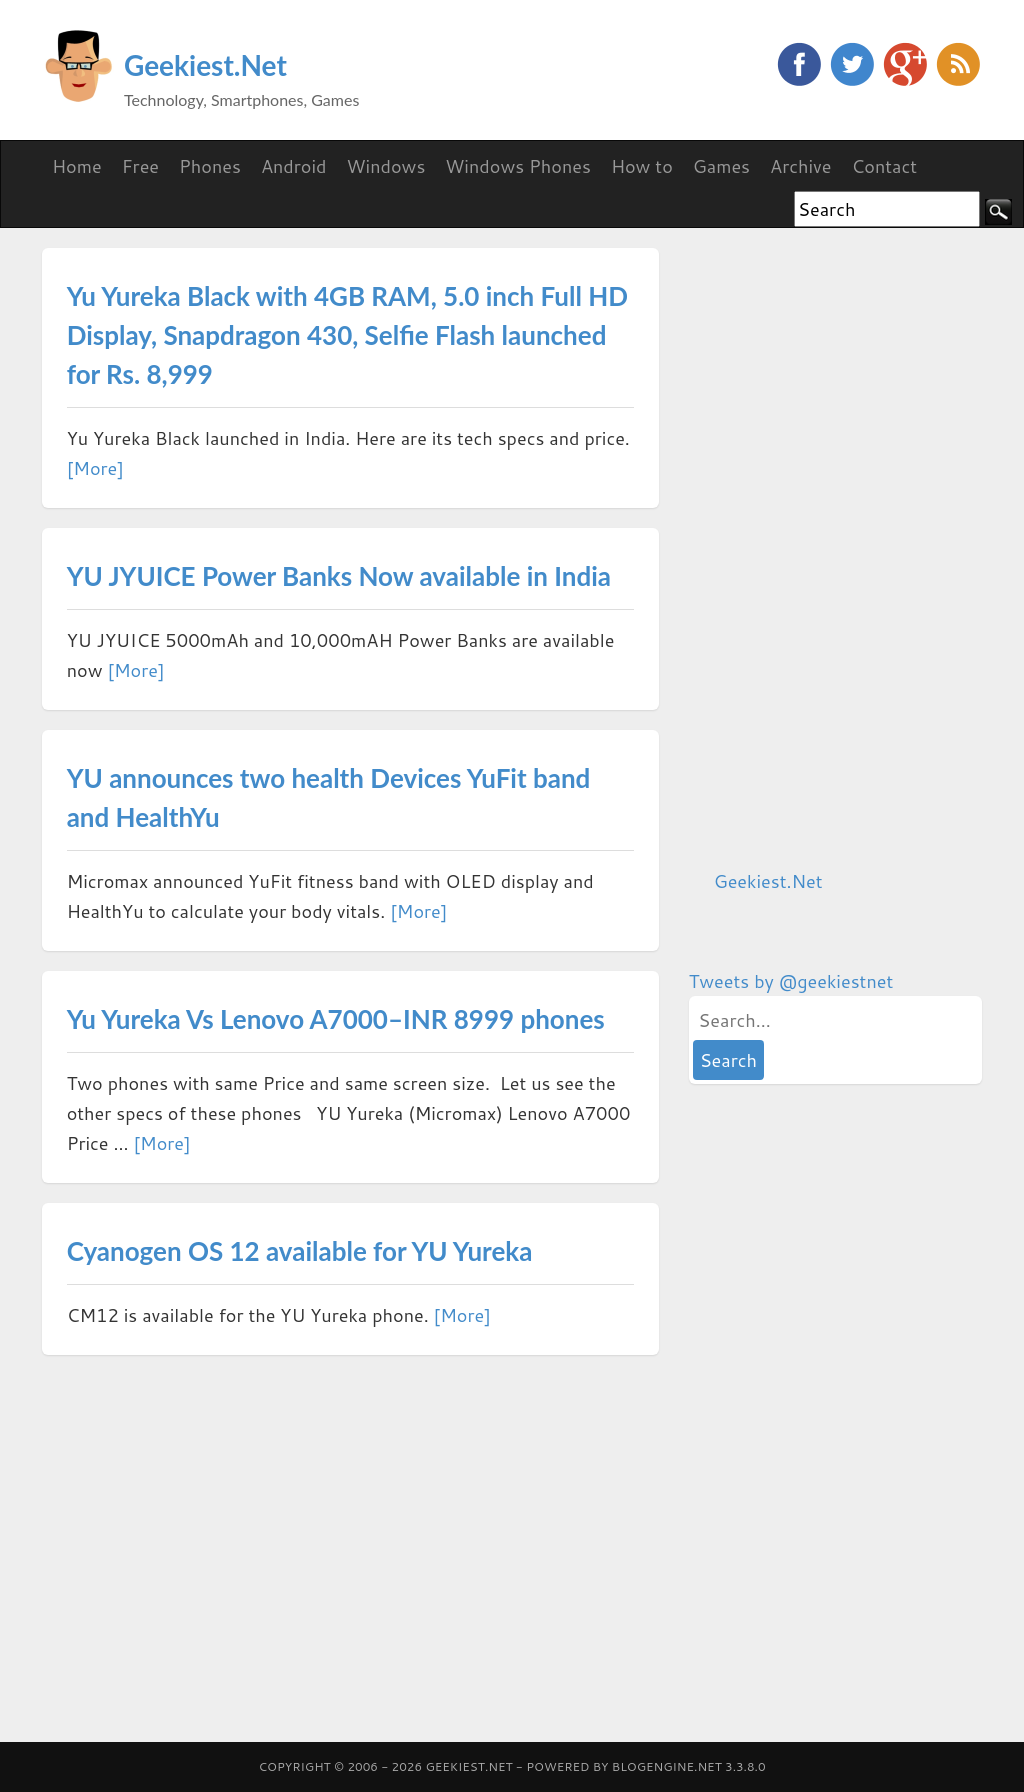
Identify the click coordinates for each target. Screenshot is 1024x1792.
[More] (95, 468)
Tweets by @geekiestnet (791, 981)
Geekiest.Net (205, 65)
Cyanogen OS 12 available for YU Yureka (300, 1251)
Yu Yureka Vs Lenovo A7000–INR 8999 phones (336, 1019)
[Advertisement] (839, 548)
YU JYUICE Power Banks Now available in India (339, 576)
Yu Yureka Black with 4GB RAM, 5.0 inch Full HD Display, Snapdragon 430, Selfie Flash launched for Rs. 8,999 (347, 335)
